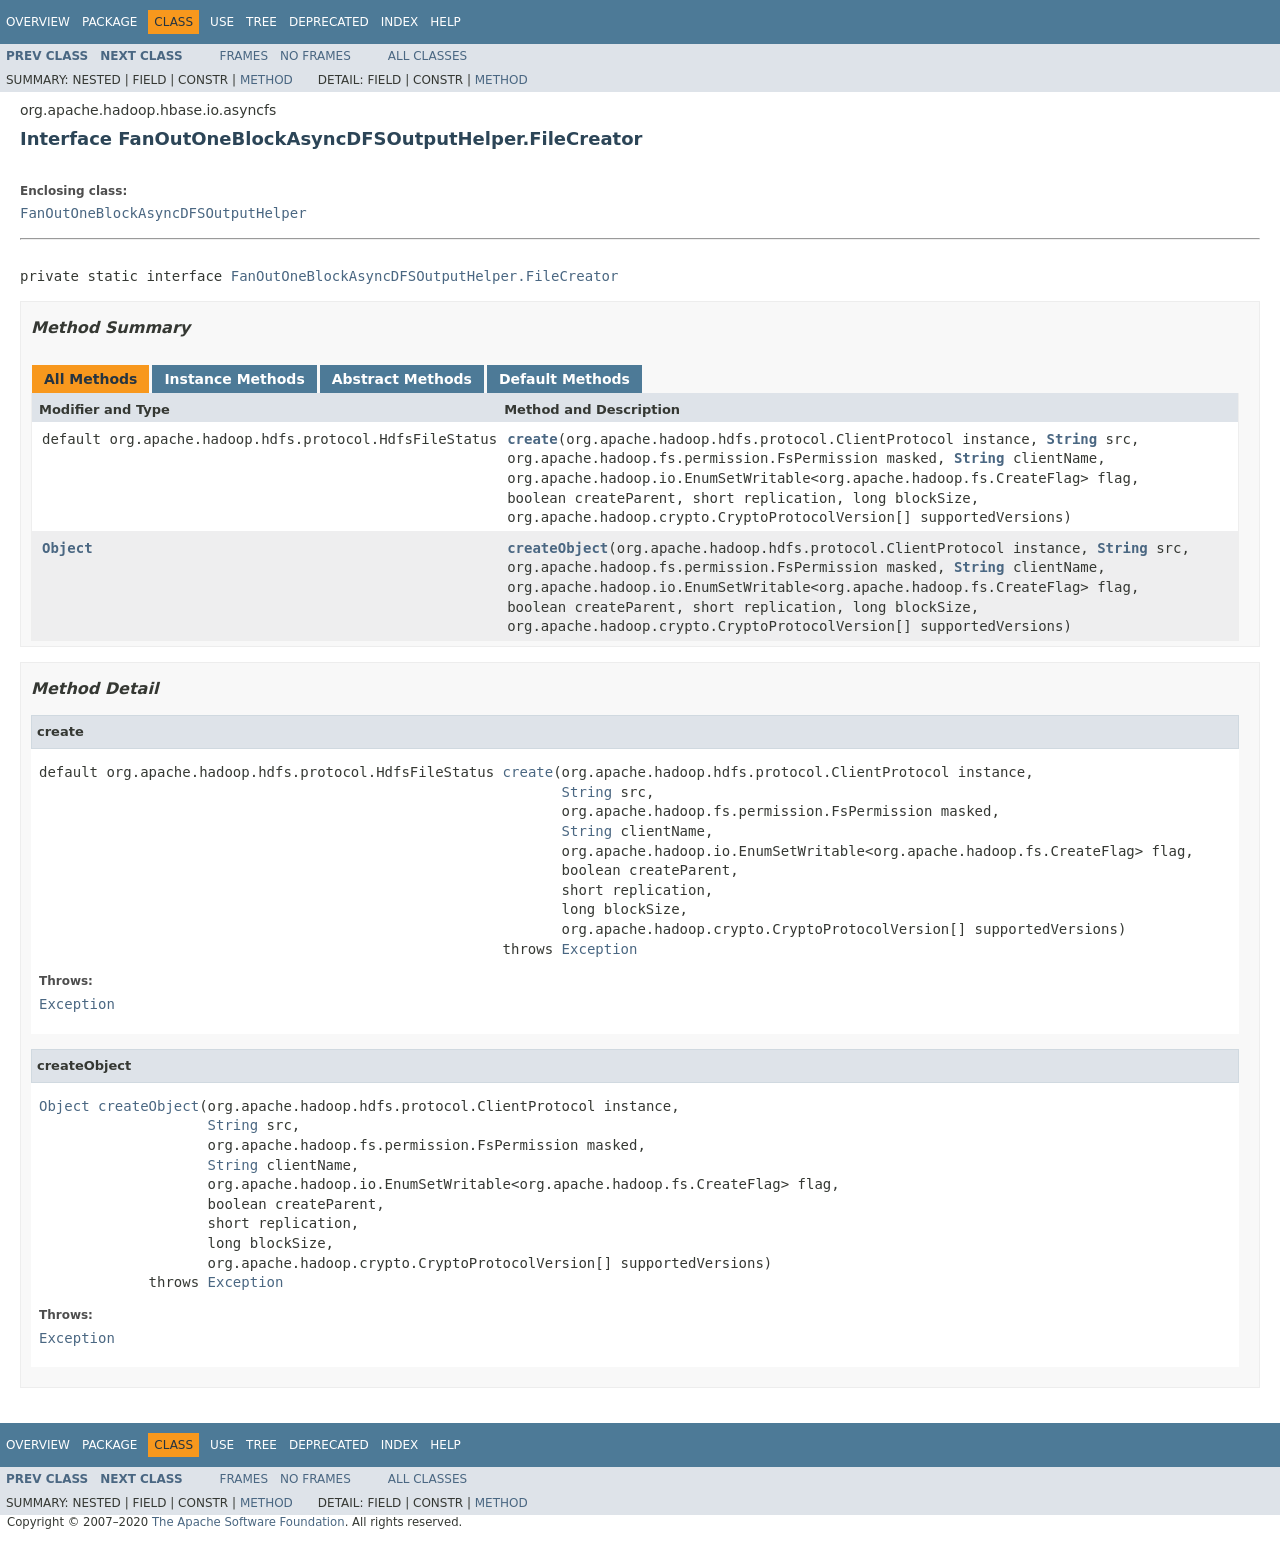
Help (445, 22)
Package (109, 22)
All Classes (427, 56)
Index (400, 22)
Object (67, 548)
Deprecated (329, 22)
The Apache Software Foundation (248, 1522)
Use (222, 22)
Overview (38, 22)
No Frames (315, 56)
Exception (600, 949)
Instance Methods (234, 379)
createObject (557, 548)
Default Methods (564, 379)
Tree (261, 22)
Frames (244, 56)
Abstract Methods (402, 379)
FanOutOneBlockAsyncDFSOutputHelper (163, 213)
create (532, 439)
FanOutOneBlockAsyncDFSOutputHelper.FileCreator (425, 276)
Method (266, 80)
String (1072, 439)
